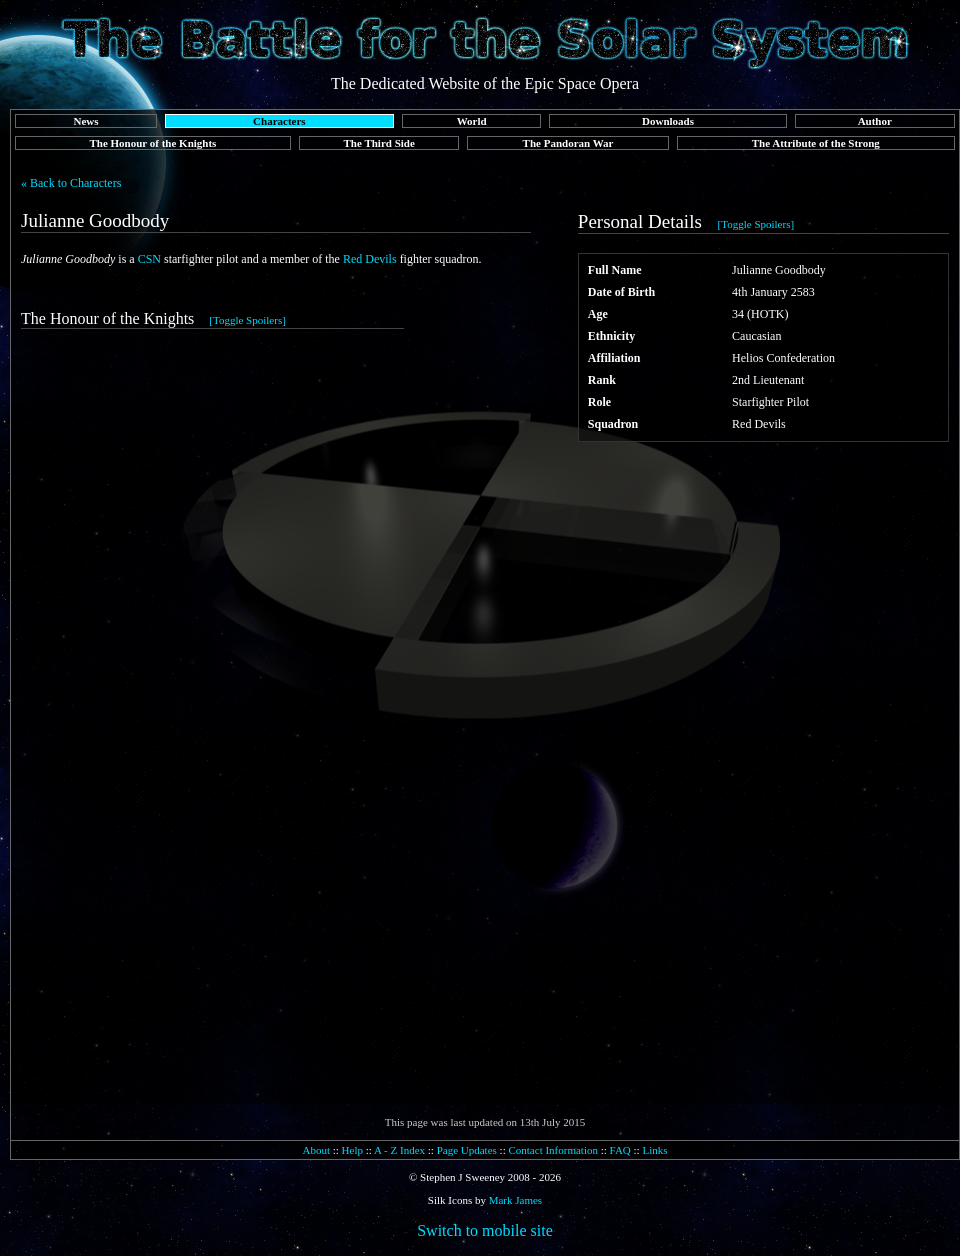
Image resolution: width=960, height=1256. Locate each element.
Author (875, 121)
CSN (149, 259)
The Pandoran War (568, 143)
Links (654, 1150)
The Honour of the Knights (152, 143)
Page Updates (467, 1150)
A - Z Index (399, 1150)
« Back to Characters (71, 183)
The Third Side (379, 143)
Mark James (515, 1200)
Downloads (668, 121)
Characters (279, 121)
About (316, 1150)
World (472, 121)
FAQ (620, 1150)
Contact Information (553, 1150)
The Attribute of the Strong (816, 143)
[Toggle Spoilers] (756, 224)
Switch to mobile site (485, 1230)
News (85, 121)
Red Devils (370, 259)
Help (352, 1150)
